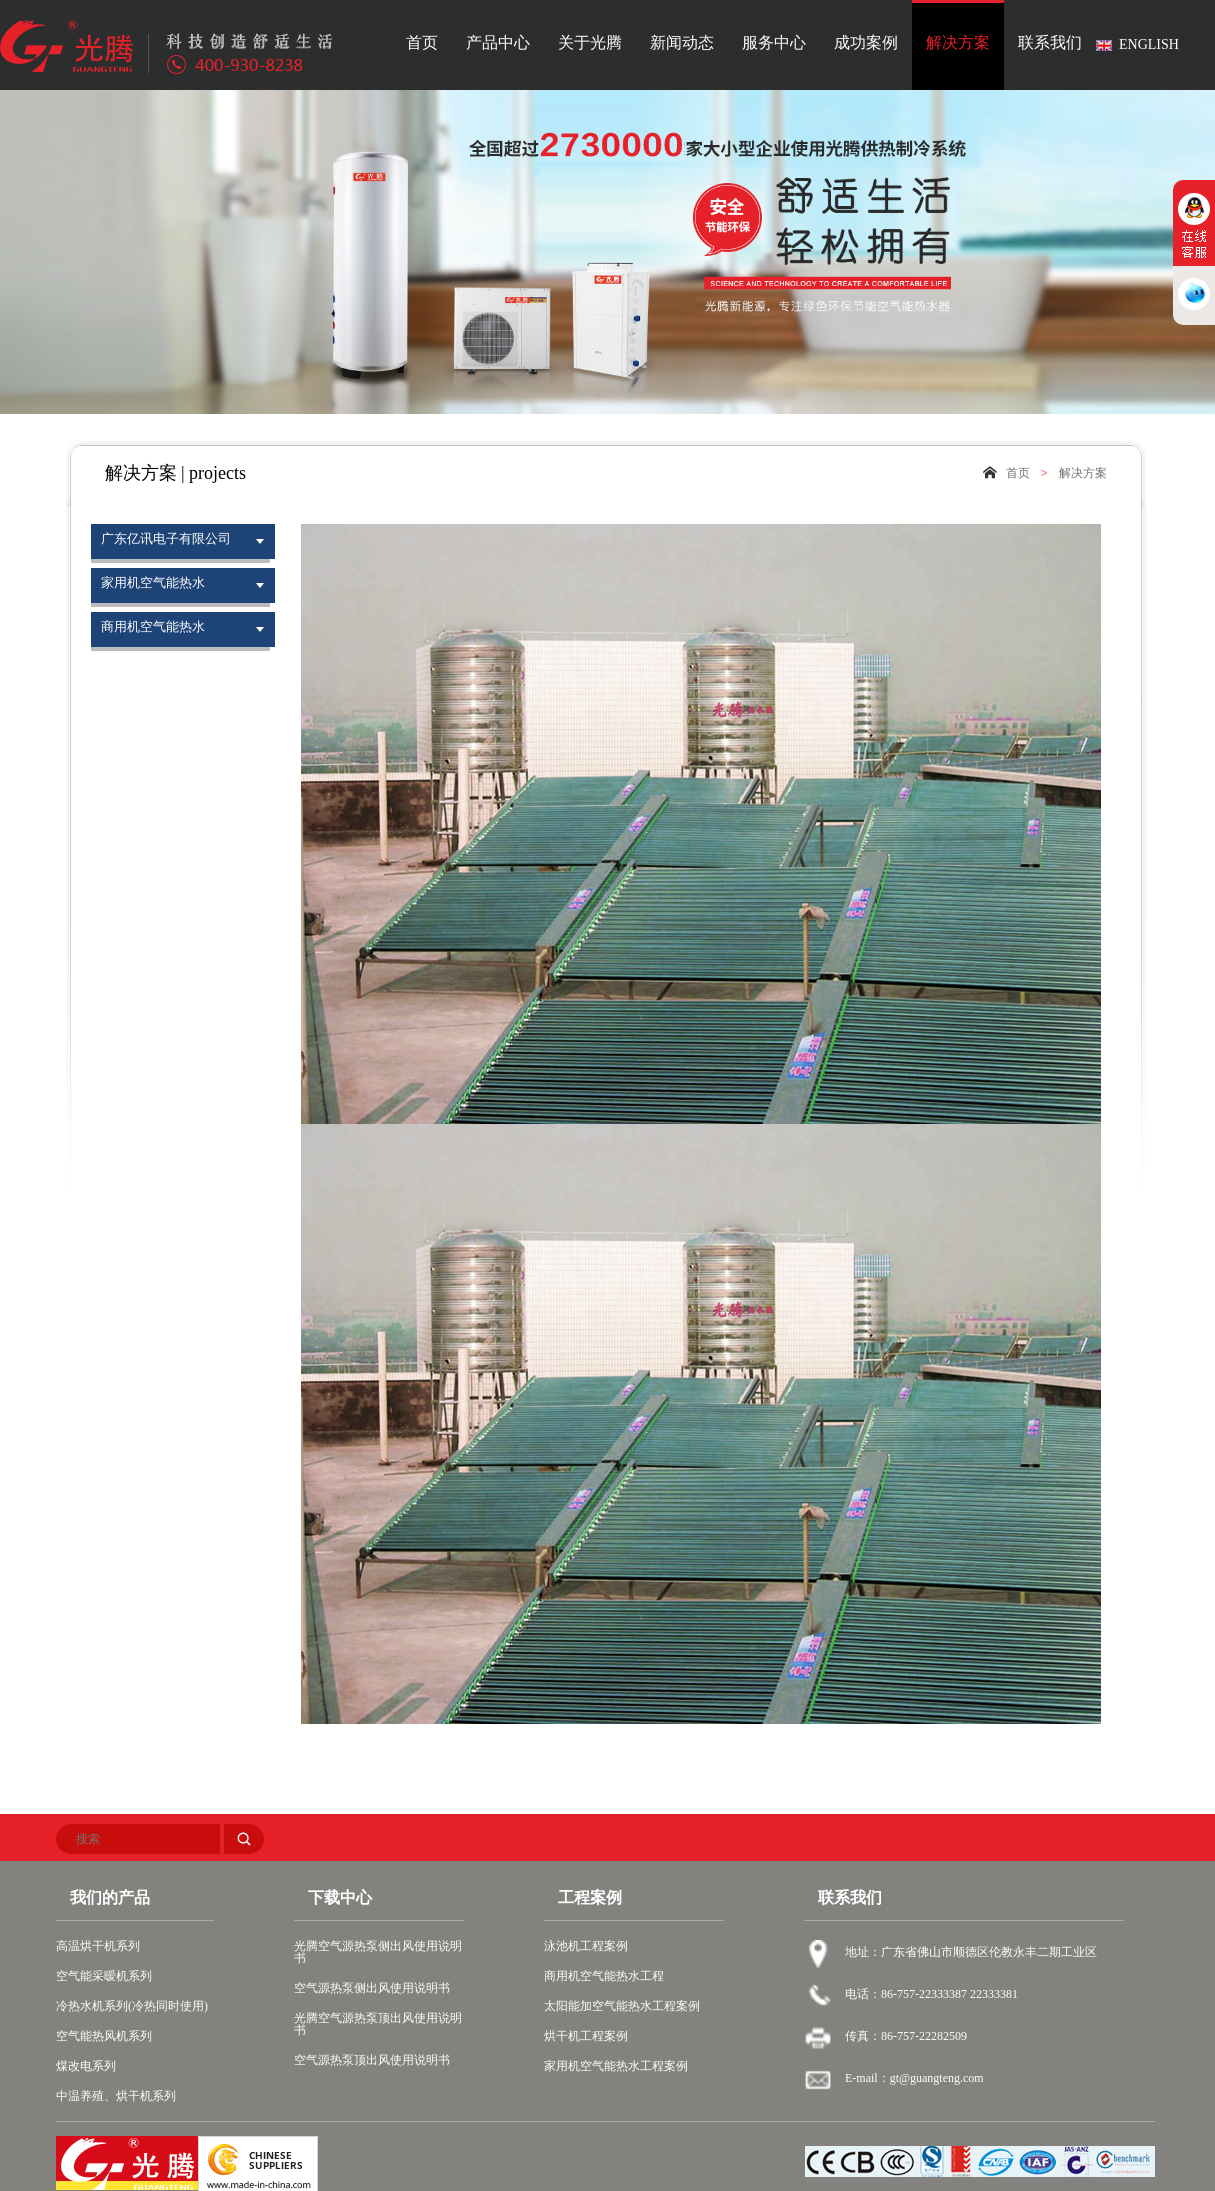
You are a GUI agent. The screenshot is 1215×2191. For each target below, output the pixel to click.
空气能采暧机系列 (104, 1976)
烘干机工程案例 (586, 2036)
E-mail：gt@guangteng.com (914, 2078)
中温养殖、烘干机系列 (116, 2096)
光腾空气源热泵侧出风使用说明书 (378, 1952)
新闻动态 (682, 43)
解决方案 (958, 43)
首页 (422, 43)
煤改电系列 (86, 2066)
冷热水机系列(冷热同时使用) (132, 2006)
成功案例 (866, 43)
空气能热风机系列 (104, 2036)
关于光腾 (590, 43)
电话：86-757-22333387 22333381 (931, 1994)
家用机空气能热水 (153, 582)
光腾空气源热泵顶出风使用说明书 (378, 2024)
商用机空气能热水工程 (604, 1976)
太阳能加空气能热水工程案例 (622, 2006)
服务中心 (774, 43)
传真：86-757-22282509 (906, 2036)
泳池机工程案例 (586, 1946)
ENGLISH (1149, 44)
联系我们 (1050, 43)
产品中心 (498, 43)
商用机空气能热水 (153, 626)
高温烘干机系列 (98, 1946)
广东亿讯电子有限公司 (166, 538)
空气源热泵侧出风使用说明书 (372, 1988)
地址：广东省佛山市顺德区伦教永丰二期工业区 (971, 1952)
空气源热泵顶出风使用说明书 (372, 2060)
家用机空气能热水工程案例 (616, 2066)
